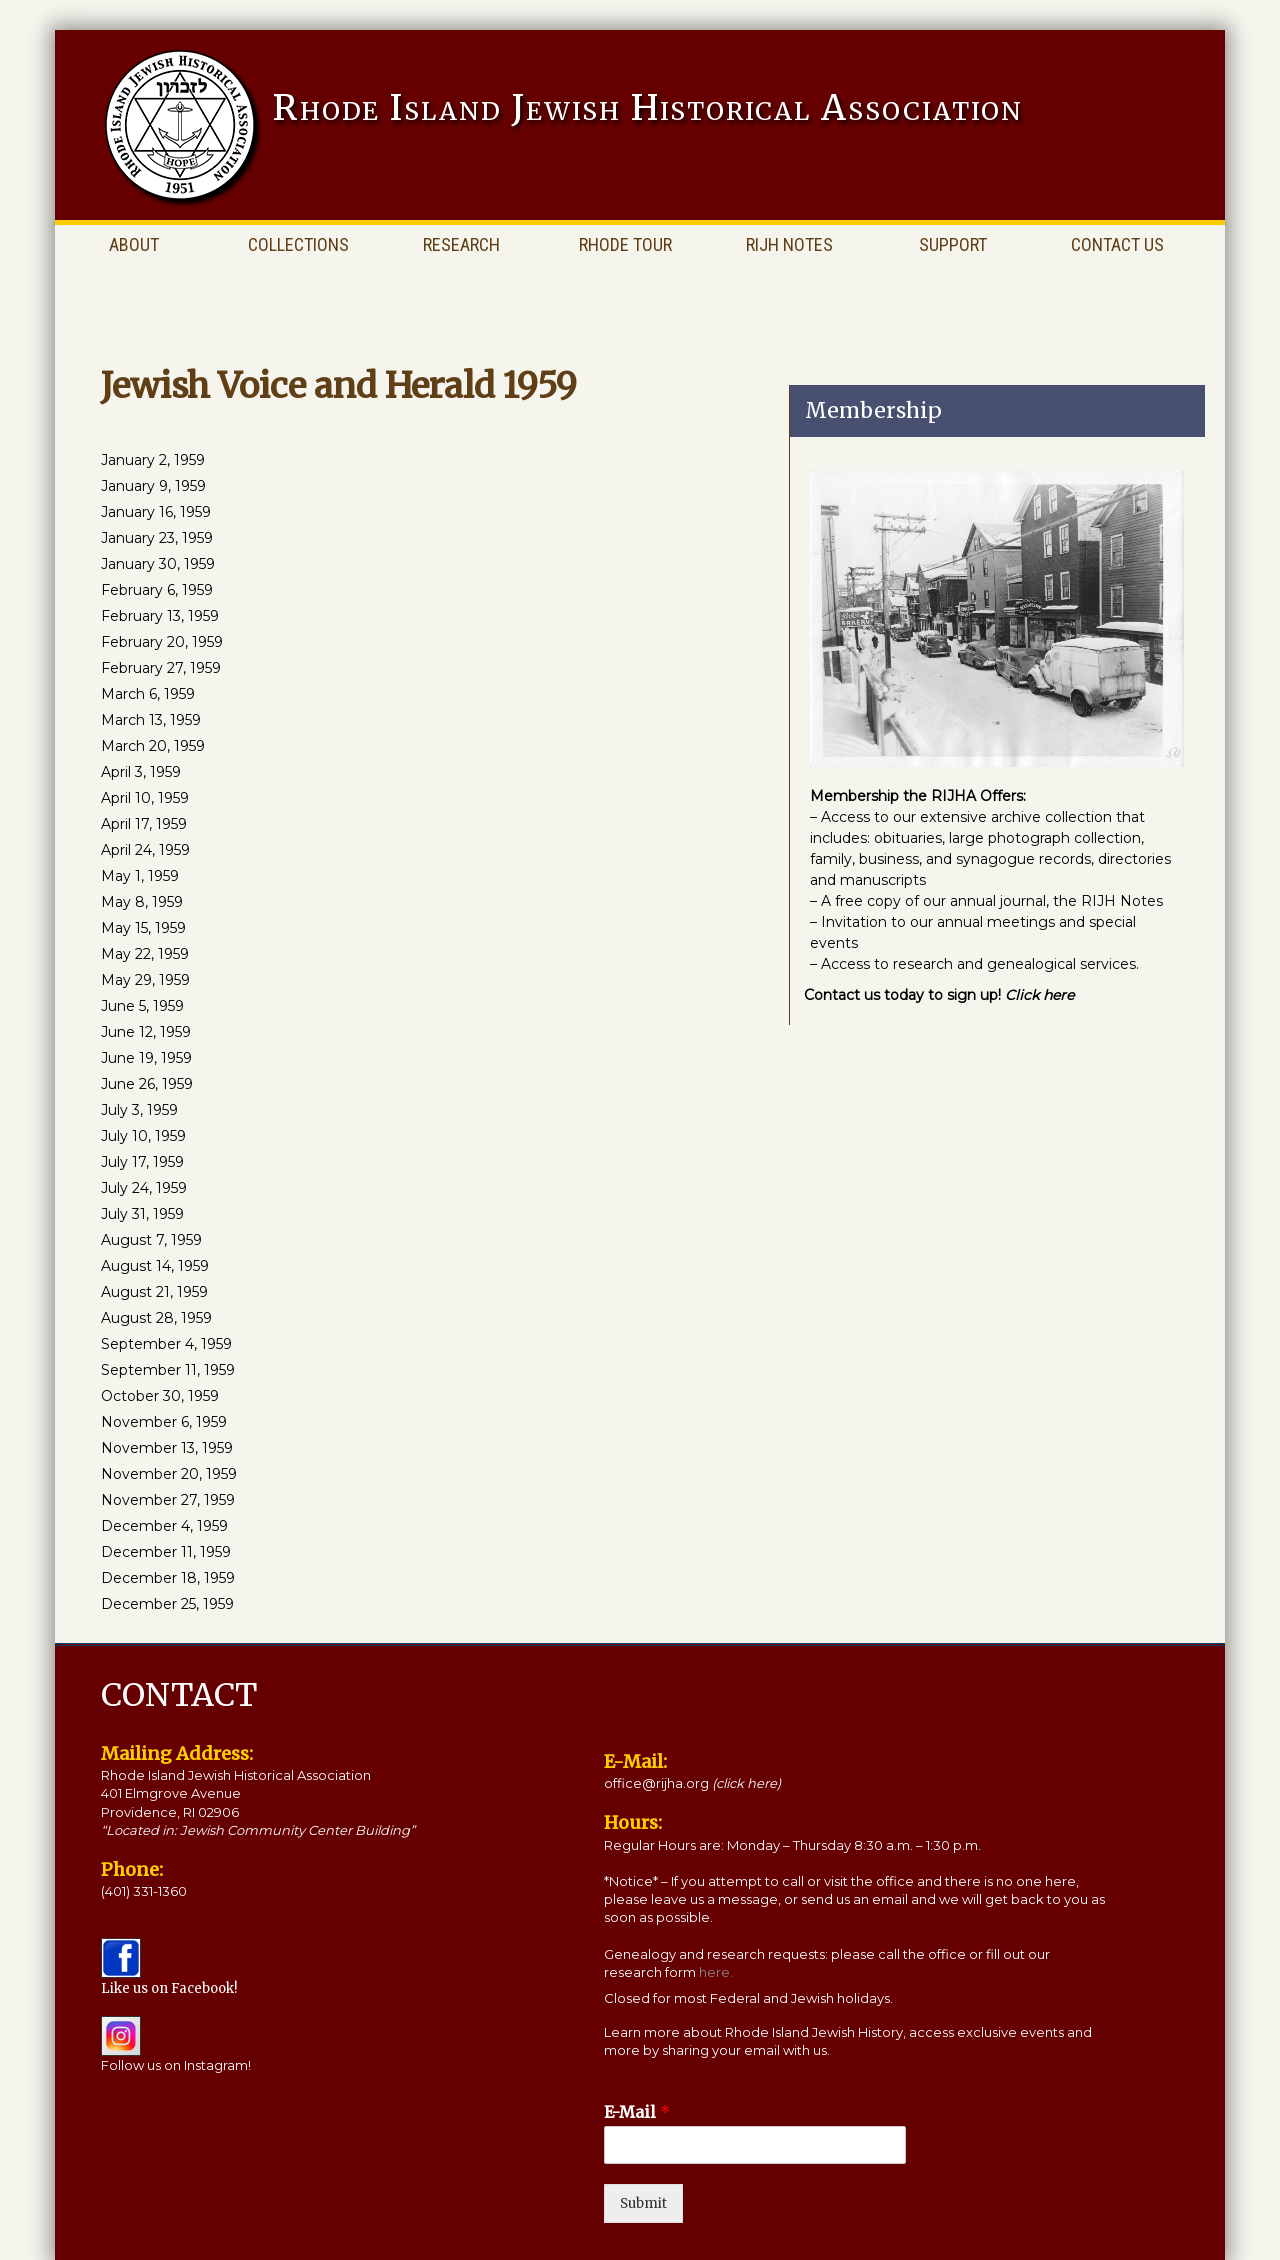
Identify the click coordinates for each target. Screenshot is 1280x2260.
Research (461, 244)
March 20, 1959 (153, 746)
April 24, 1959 (145, 850)
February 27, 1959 (161, 668)
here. (716, 1972)
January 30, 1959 (158, 564)
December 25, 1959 (167, 1604)
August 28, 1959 (156, 1318)
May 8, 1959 (142, 902)
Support (953, 244)
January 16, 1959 (156, 512)
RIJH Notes (789, 244)
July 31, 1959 (142, 1214)
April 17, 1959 (144, 824)
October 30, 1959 (160, 1396)
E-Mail (637, 2112)
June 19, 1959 (146, 1058)
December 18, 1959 (168, 1578)
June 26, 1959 (147, 1084)
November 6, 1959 (164, 1422)
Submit (643, 2203)
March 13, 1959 (151, 720)
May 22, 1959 (145, 954)
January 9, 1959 (153, 486)
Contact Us (1117, 244)
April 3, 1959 (141, 772)
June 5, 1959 (142, 1006)
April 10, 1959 (145, 798)
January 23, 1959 (157, 538)
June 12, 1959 (146, 1032)
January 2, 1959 (153, 460)
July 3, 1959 (139, 1110)
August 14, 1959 (155, 1266)
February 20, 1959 (162, 642)
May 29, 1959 (145, 980)
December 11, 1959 (166, 1552)
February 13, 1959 (160, 616)
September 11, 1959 (168, 1370)
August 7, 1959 (151, 1240)
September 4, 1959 (166, 1344)
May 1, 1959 (140, 876)
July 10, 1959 (143, 1136)
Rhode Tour (625, 244)
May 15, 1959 (143, 928)
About (134, 244)
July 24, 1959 (144, 1188)
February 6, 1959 (157, 590)
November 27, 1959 (168, 1500)
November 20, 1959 (169, 1474)
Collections (298, 244)
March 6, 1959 (148, 694)
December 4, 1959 (164, 1526)
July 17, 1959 (142, 1162)
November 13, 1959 (167, 1448)
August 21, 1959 (154, 1292)
